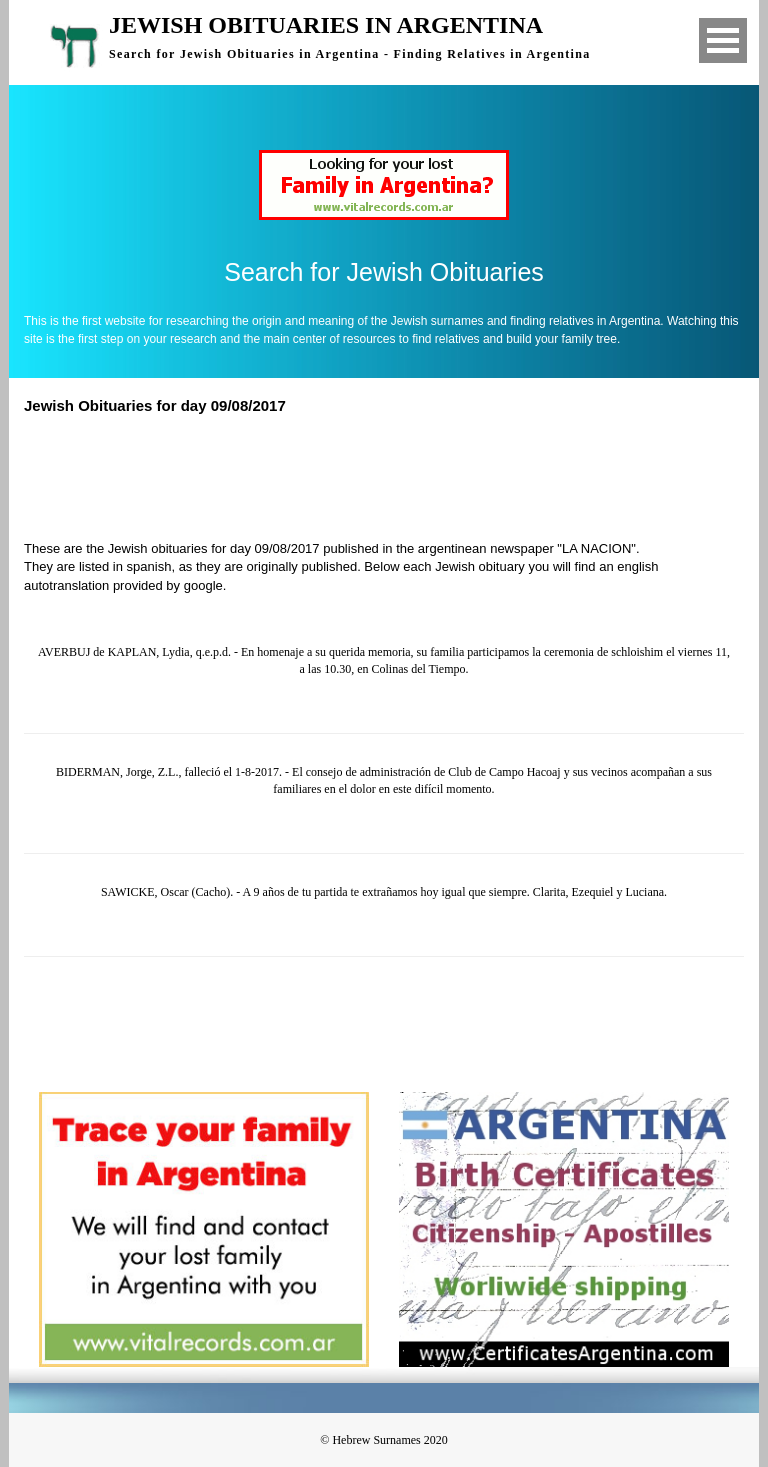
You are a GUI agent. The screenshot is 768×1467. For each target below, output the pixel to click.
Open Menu (723, 40)
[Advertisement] (393, 475)
